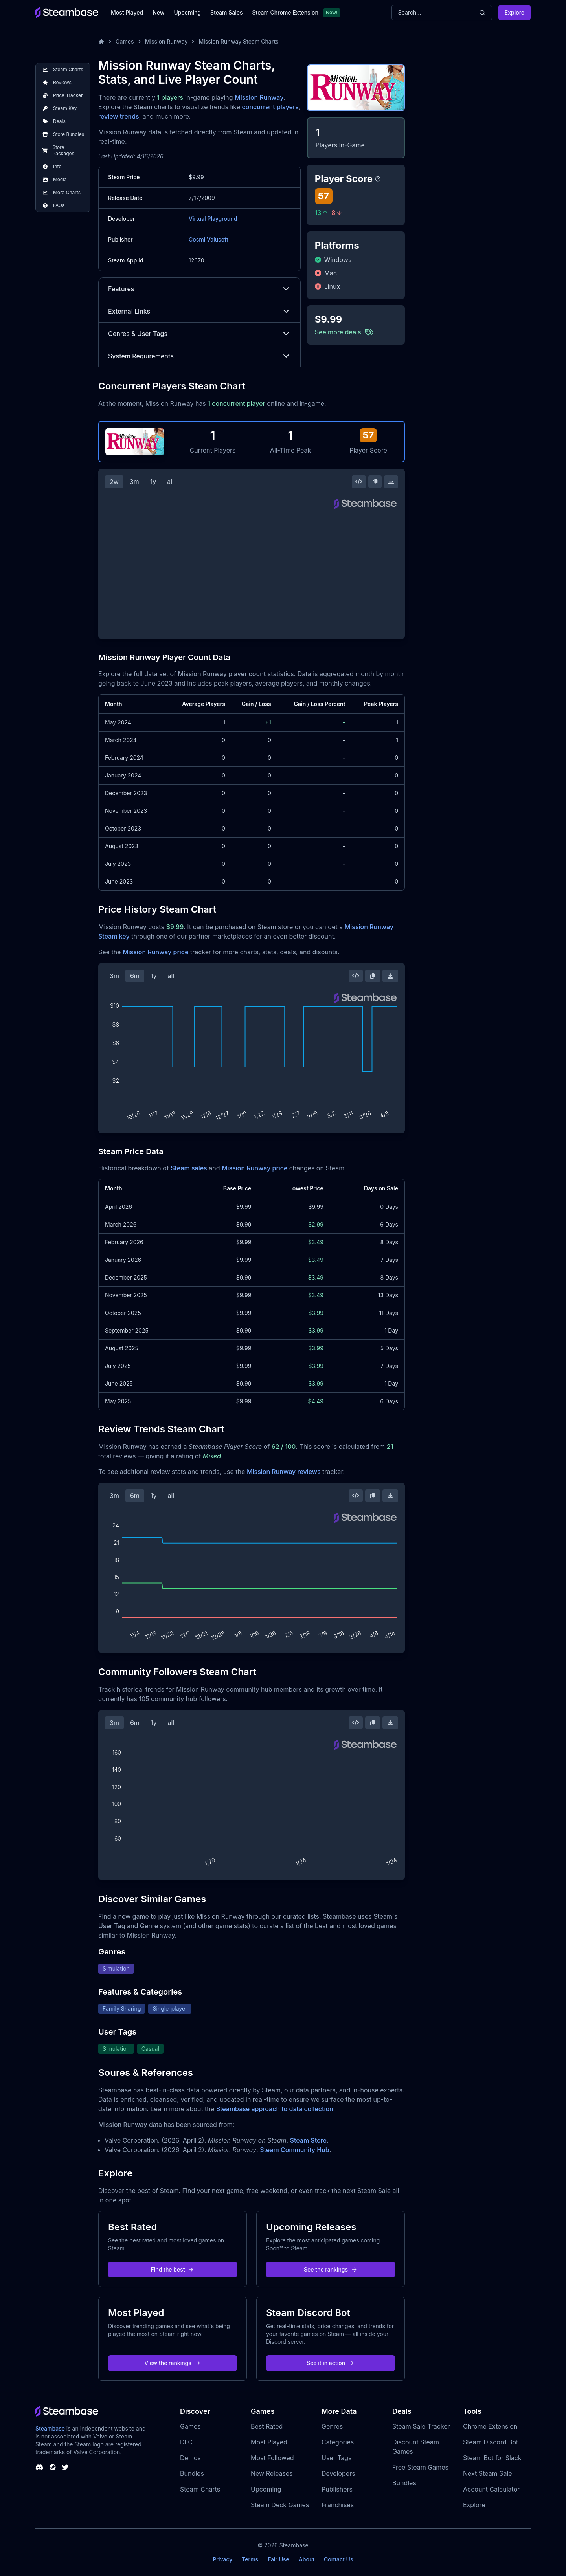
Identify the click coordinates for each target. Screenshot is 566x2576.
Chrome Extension (490, 2426)
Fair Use (278, 2559)
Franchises (338, 2505)
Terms (250, 2559)
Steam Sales (226, 12)
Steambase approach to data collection (274, 2109)
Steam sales (189, 1168)
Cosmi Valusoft (208, 239)
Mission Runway (166, 41)
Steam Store (308, 2140)
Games (125, 41)
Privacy (222, 2559)
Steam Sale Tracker (421, 2426)
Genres (332, 2426)
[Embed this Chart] (359, 481)
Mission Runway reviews (284, 1472)
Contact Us (338, 2559)
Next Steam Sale (487, 2473)
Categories (338, 2442)
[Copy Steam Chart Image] (375, 481)
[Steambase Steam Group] (53, 2467)
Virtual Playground (213, 218)
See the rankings (330, 2269)
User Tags (337, 2458)
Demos (190, 2458)
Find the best (173, 2269)
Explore (514, 12)
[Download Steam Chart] (391, 481)
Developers (338, 2473)
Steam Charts (200, 2489)
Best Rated (267, 2426)
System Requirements (199, 356)
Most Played (127, 12)
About (306, 2559)
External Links (199, 311)
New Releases (272, 2473)
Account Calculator (491, 2489)
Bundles (192, 2473)
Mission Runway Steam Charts (238, 41)
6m (135, 976)
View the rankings (172, 2363)
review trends (118, 116)
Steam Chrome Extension (285, 12)
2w (114, 482)
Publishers (337, 2489)
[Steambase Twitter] (65, 2467)
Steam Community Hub (294, 2150)
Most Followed (272, 2458)
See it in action (331, 2363)
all (170, 482)
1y (153, 482)
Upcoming (187, 12)
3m (134, 482)
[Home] (101, 42)
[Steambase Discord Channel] (39, 2467)
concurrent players (270, 107)
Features (199, 288)
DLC (186, 2442)
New (158, 12)
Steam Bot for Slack (492, 2458)
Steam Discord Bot (490, 2442)
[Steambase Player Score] (377, 178)
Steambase (50, 2428)
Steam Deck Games (280, 2505)
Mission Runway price (156, 952)
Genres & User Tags (199, 333)
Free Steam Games (420, 2467)
